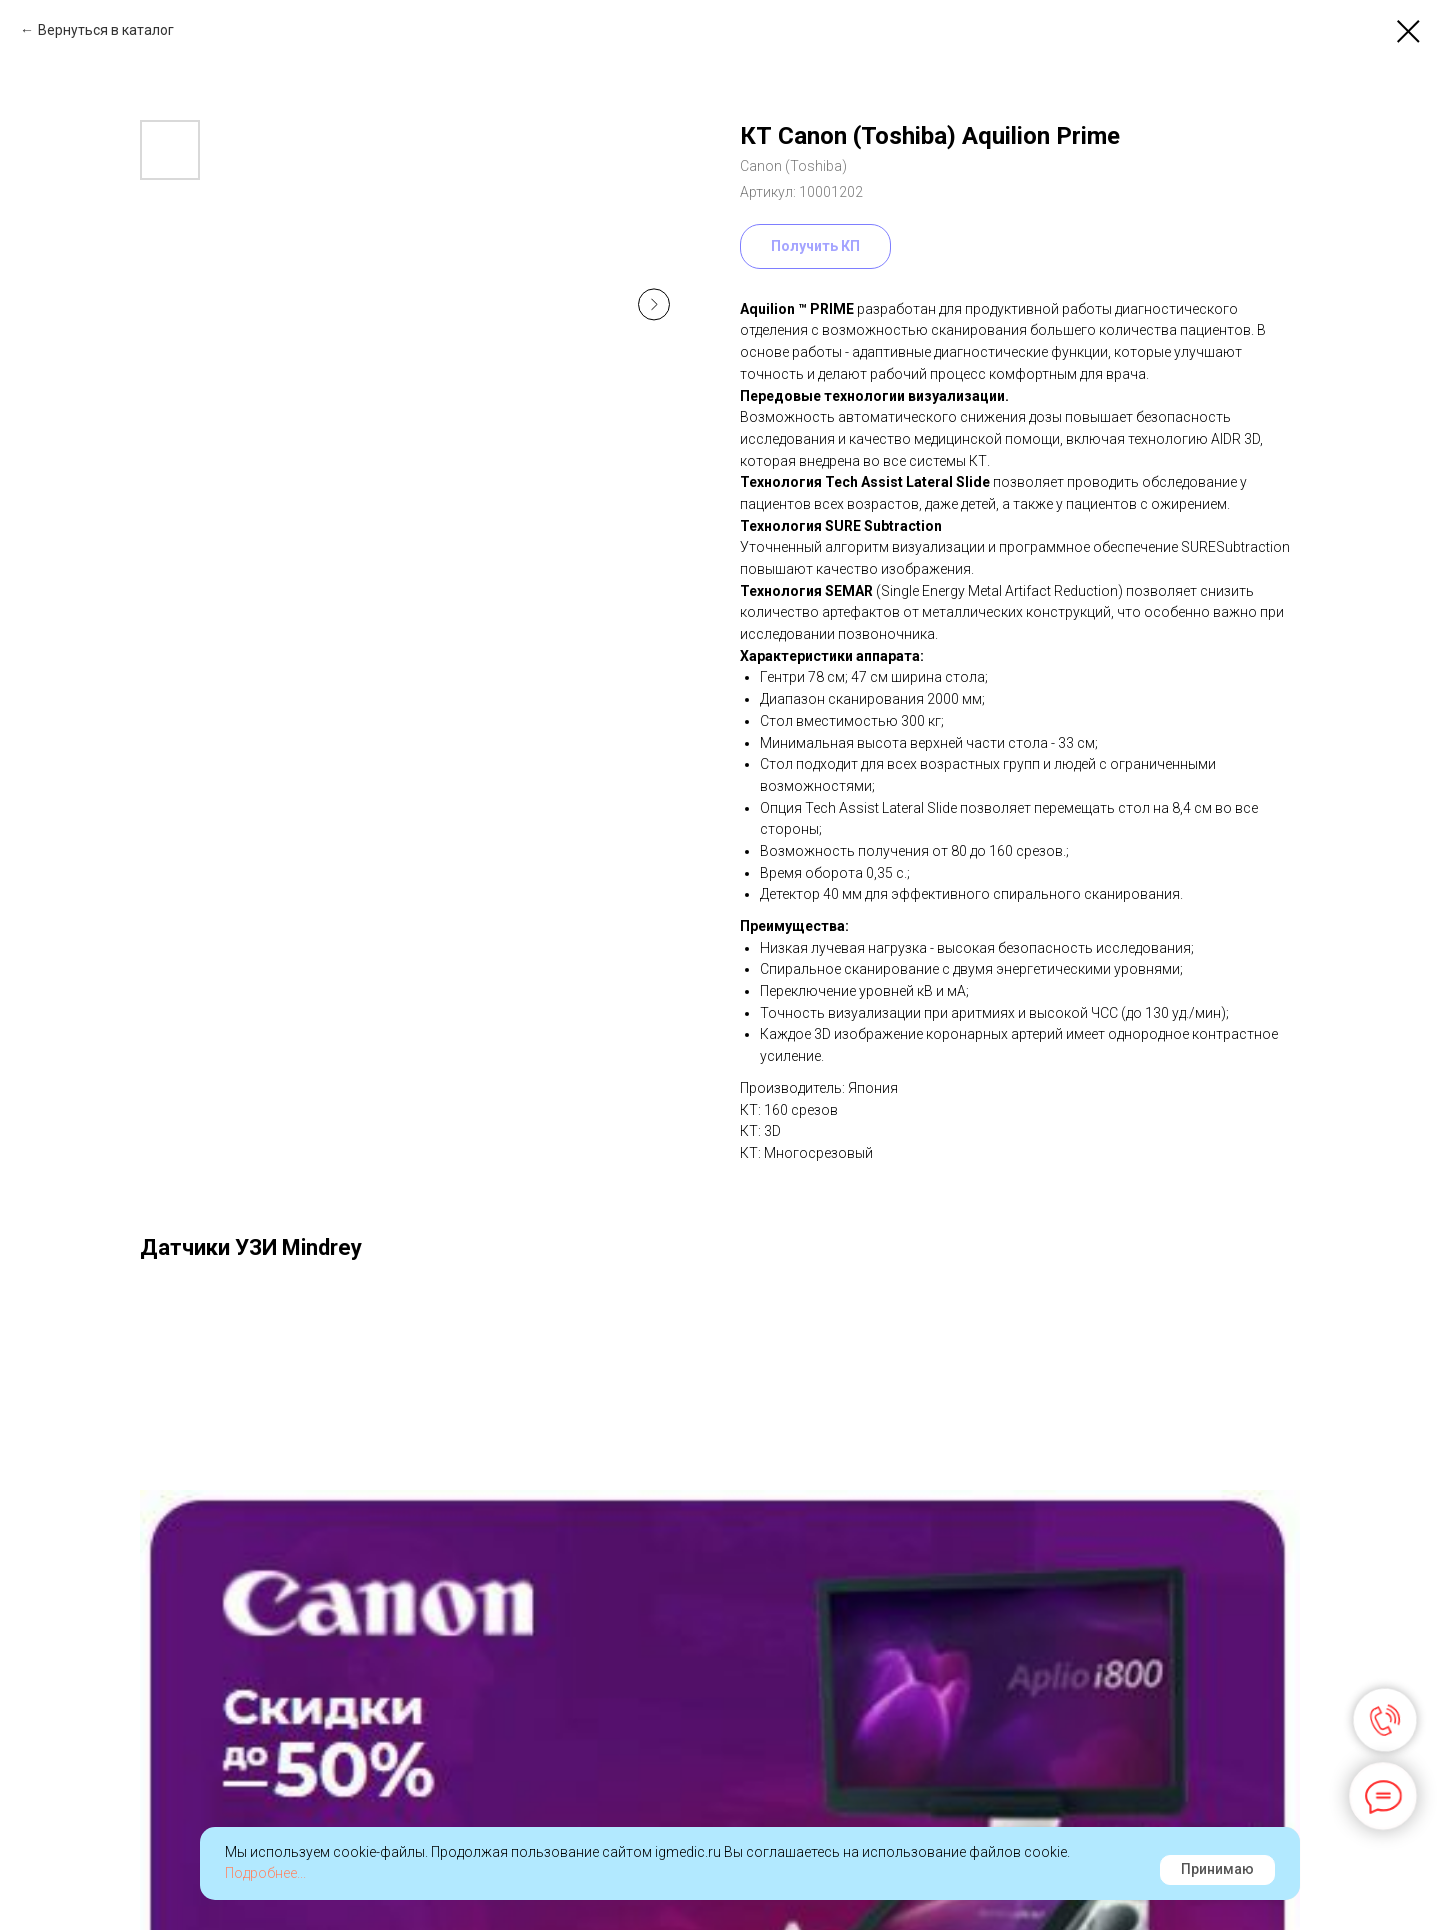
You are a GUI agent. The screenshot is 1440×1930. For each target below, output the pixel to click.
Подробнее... (265, 1873)
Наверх (1369, 1891)
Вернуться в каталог (106, 30)
